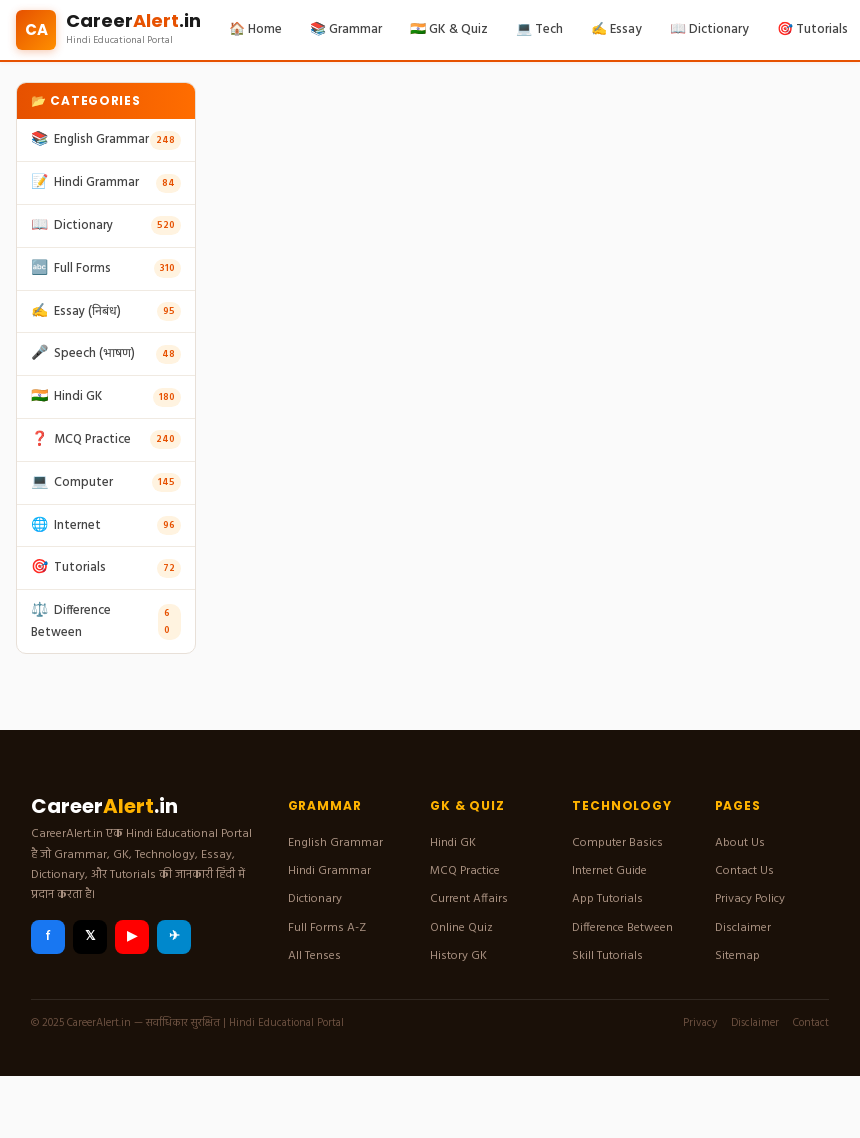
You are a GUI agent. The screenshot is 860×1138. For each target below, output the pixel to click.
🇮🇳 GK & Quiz (449, 29)
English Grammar (335, 843)
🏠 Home (255, 29)
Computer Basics (617, 843)
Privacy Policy (750, 899)
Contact (811, 1023)
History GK (458, 956)
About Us (740, 843)
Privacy (700, 1023)
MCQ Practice (465, 871)
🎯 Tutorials (812, 29)
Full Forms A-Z (327, 928)
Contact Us (744, 871)
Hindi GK (453, 843)
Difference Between (622, 928)
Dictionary (315, 899)
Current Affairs (469, 899)
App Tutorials (607, 899)
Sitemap (737, 956)
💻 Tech (539, 29)
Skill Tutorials (607, 956)
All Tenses (314, 956)
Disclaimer (743, 928)
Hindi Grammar (329, 871)
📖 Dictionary (709, 29)
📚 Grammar (346, 29)
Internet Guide (609, 871)
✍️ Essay (616, 29)
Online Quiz (461, 928)
